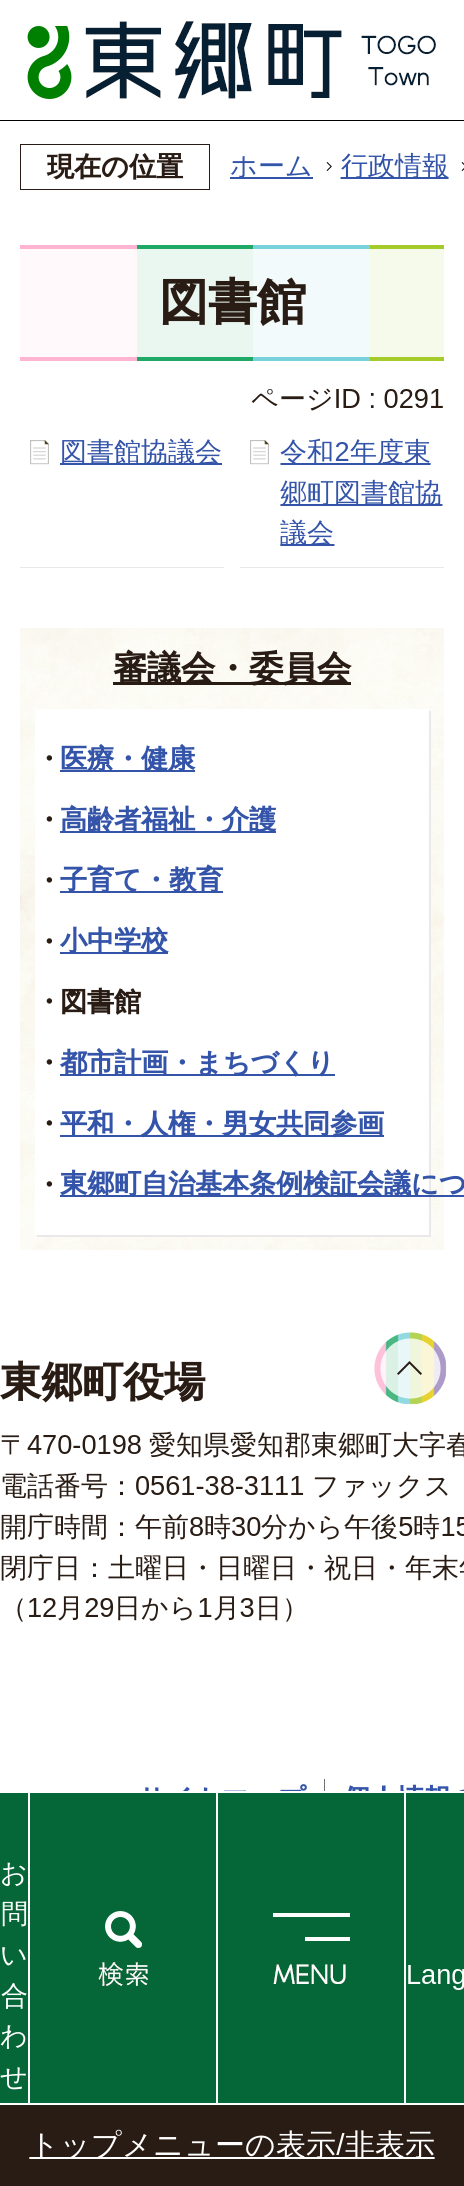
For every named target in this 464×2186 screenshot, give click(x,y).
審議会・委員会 (232, 668)
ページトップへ (410, 1368)
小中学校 (114, 940)
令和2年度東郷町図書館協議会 (361, 492)
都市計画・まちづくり (197, 1062)
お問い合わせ (14, 1974)
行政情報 (395, 165)
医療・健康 (127, 758)
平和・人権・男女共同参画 (222, 1123)
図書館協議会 (141, 451)
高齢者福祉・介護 (168, 819)
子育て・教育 (141, 879)
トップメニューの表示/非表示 (231, 2144)
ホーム (271, 165)
